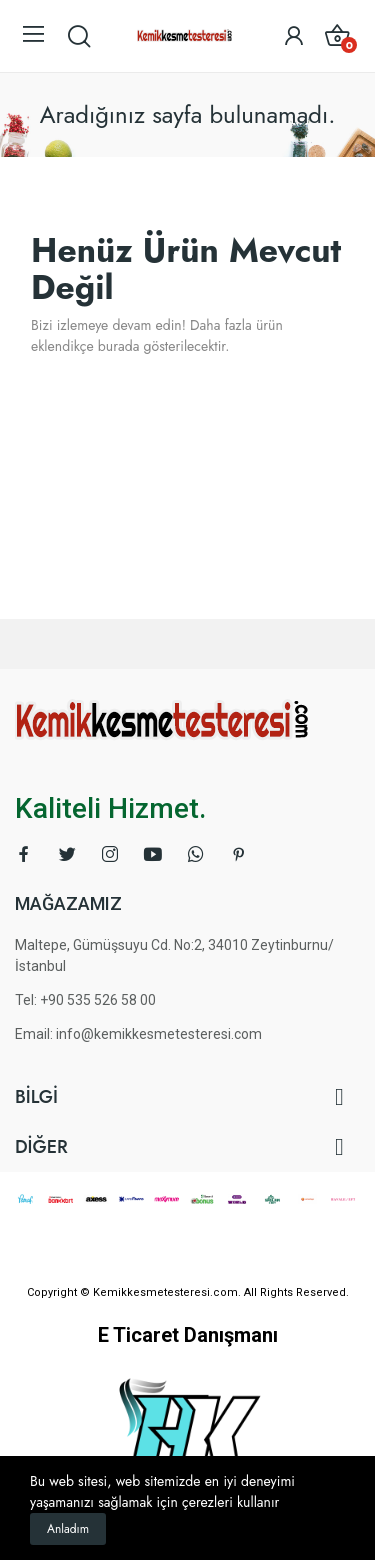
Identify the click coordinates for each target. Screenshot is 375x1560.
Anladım (68, 1529)
